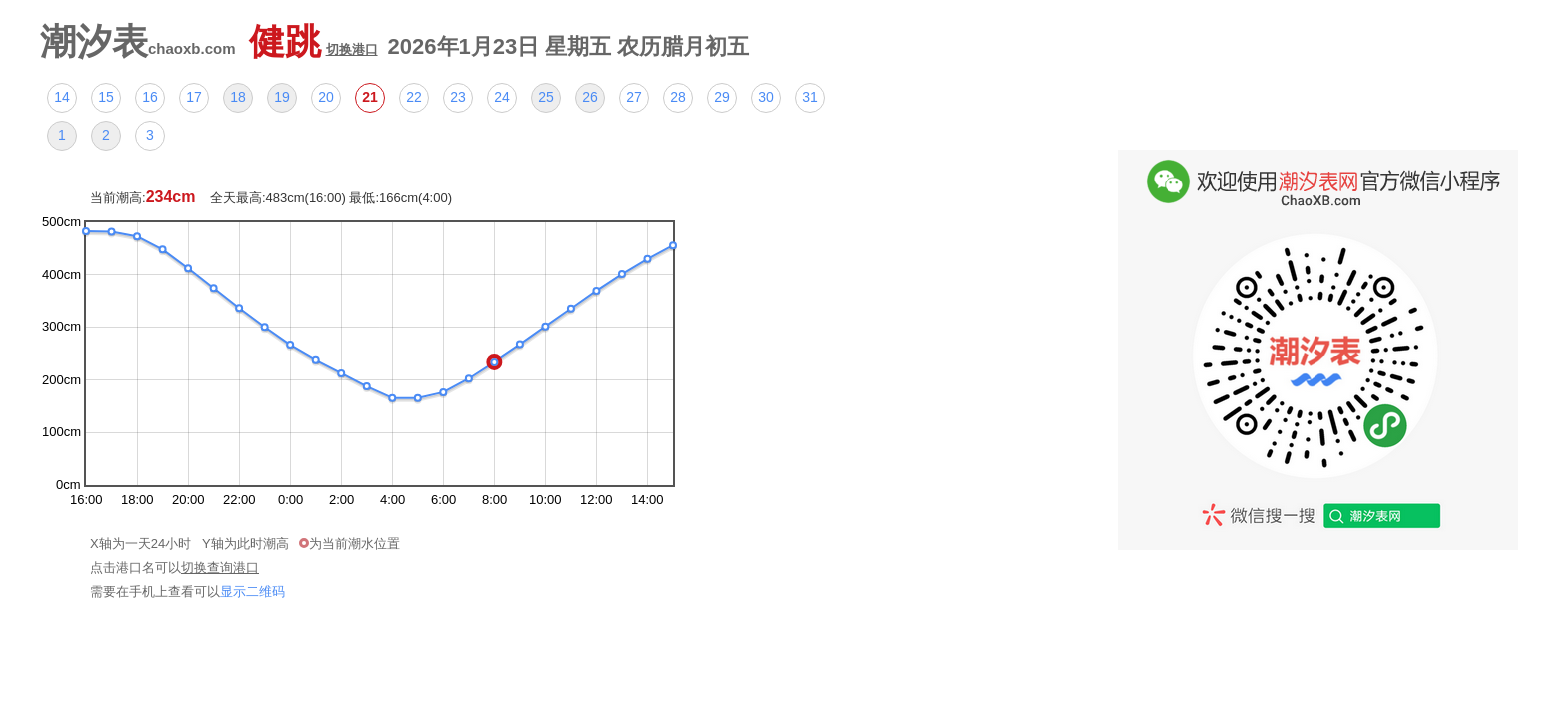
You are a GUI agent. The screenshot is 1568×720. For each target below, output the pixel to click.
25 (546, 97)
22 (414, 97)
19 (282, 97)
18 (238, 97)
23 (458, 97)
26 (590, 97)
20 (326, 97)
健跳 (313, 41)
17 (194, 97)
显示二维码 (252, 591)
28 (678, 97)
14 (62, 97)
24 (502, 97)
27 (634, 97)
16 (150, 97)
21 (370, 97)
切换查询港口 (220, 567)
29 (722, 97)
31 (810, 97)
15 (106, 97)
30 (766, 97)
